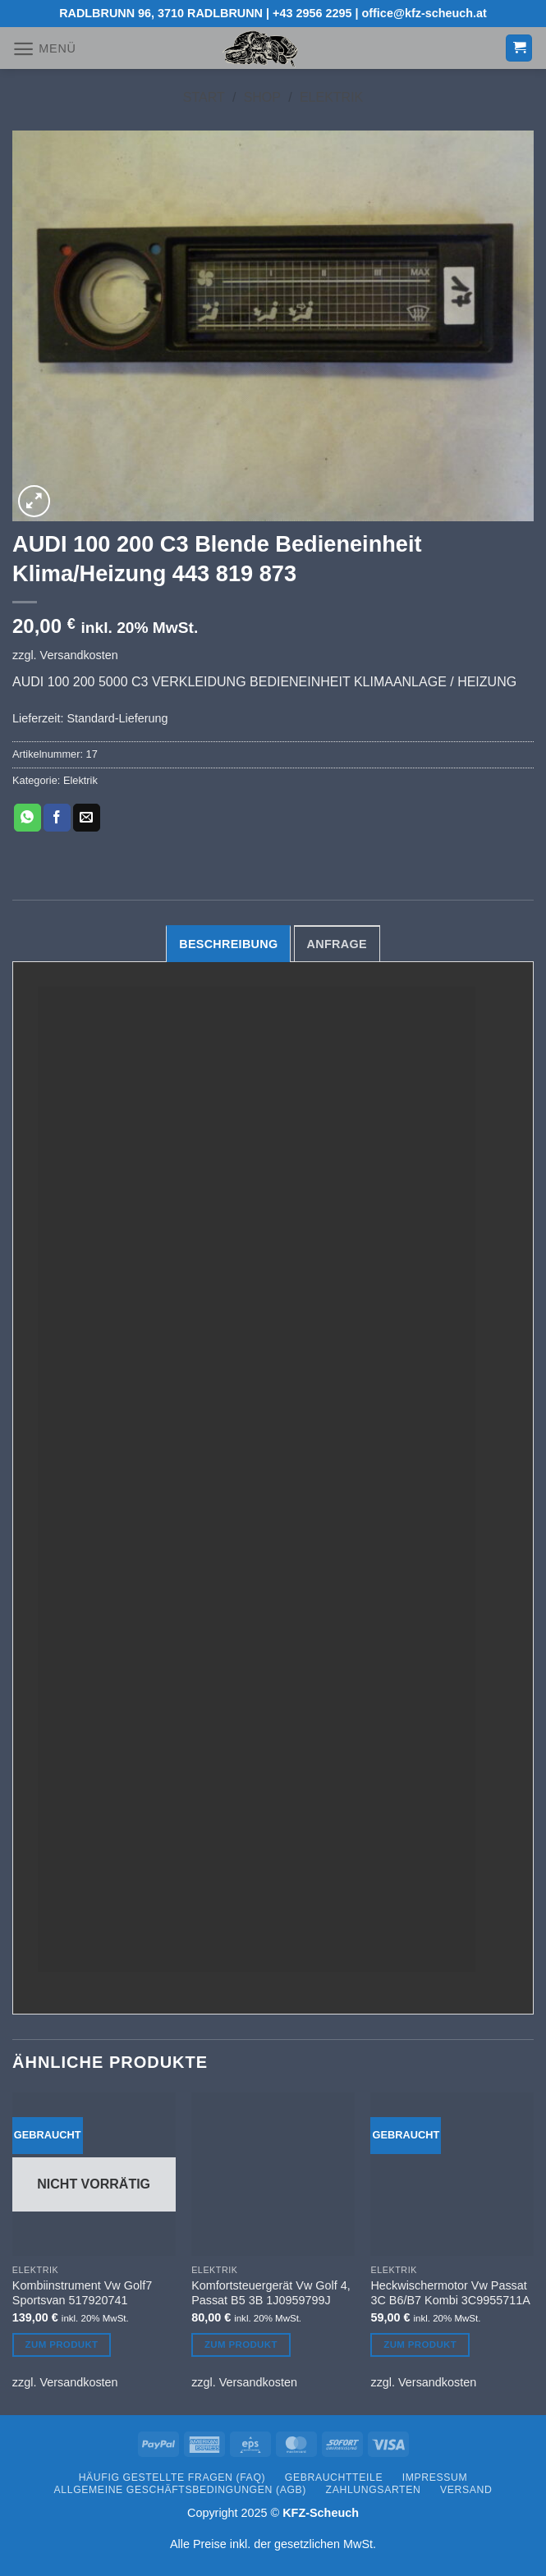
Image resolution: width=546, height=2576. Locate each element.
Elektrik (331, 97)
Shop (262, 97)
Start (204, 97)
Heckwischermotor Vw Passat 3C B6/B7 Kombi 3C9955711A (450, 2293)
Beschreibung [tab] (228, 944)
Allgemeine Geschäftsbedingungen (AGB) (180, 2490)
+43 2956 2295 (312, 13)
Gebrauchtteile (334, 2477)
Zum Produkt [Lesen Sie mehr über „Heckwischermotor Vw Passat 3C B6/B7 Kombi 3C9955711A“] (420, 2344)
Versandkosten (79, 655)
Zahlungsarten (373, 2490)
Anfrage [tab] (337, 944)
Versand (466, 2490)
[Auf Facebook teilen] (57, 818)
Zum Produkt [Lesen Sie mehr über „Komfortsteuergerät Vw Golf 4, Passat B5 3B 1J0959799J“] (241, 2344)
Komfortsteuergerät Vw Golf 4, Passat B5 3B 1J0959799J (271, 2293)
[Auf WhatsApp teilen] (27, 818)
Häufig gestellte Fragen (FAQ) (172, 2477)
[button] (44, 49)
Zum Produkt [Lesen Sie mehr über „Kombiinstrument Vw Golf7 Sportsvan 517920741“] (62, 2344)
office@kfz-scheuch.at (424, 13)
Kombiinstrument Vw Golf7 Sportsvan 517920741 (82, 2293)
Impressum (435, 2477)
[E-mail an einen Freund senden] (86, 818)
